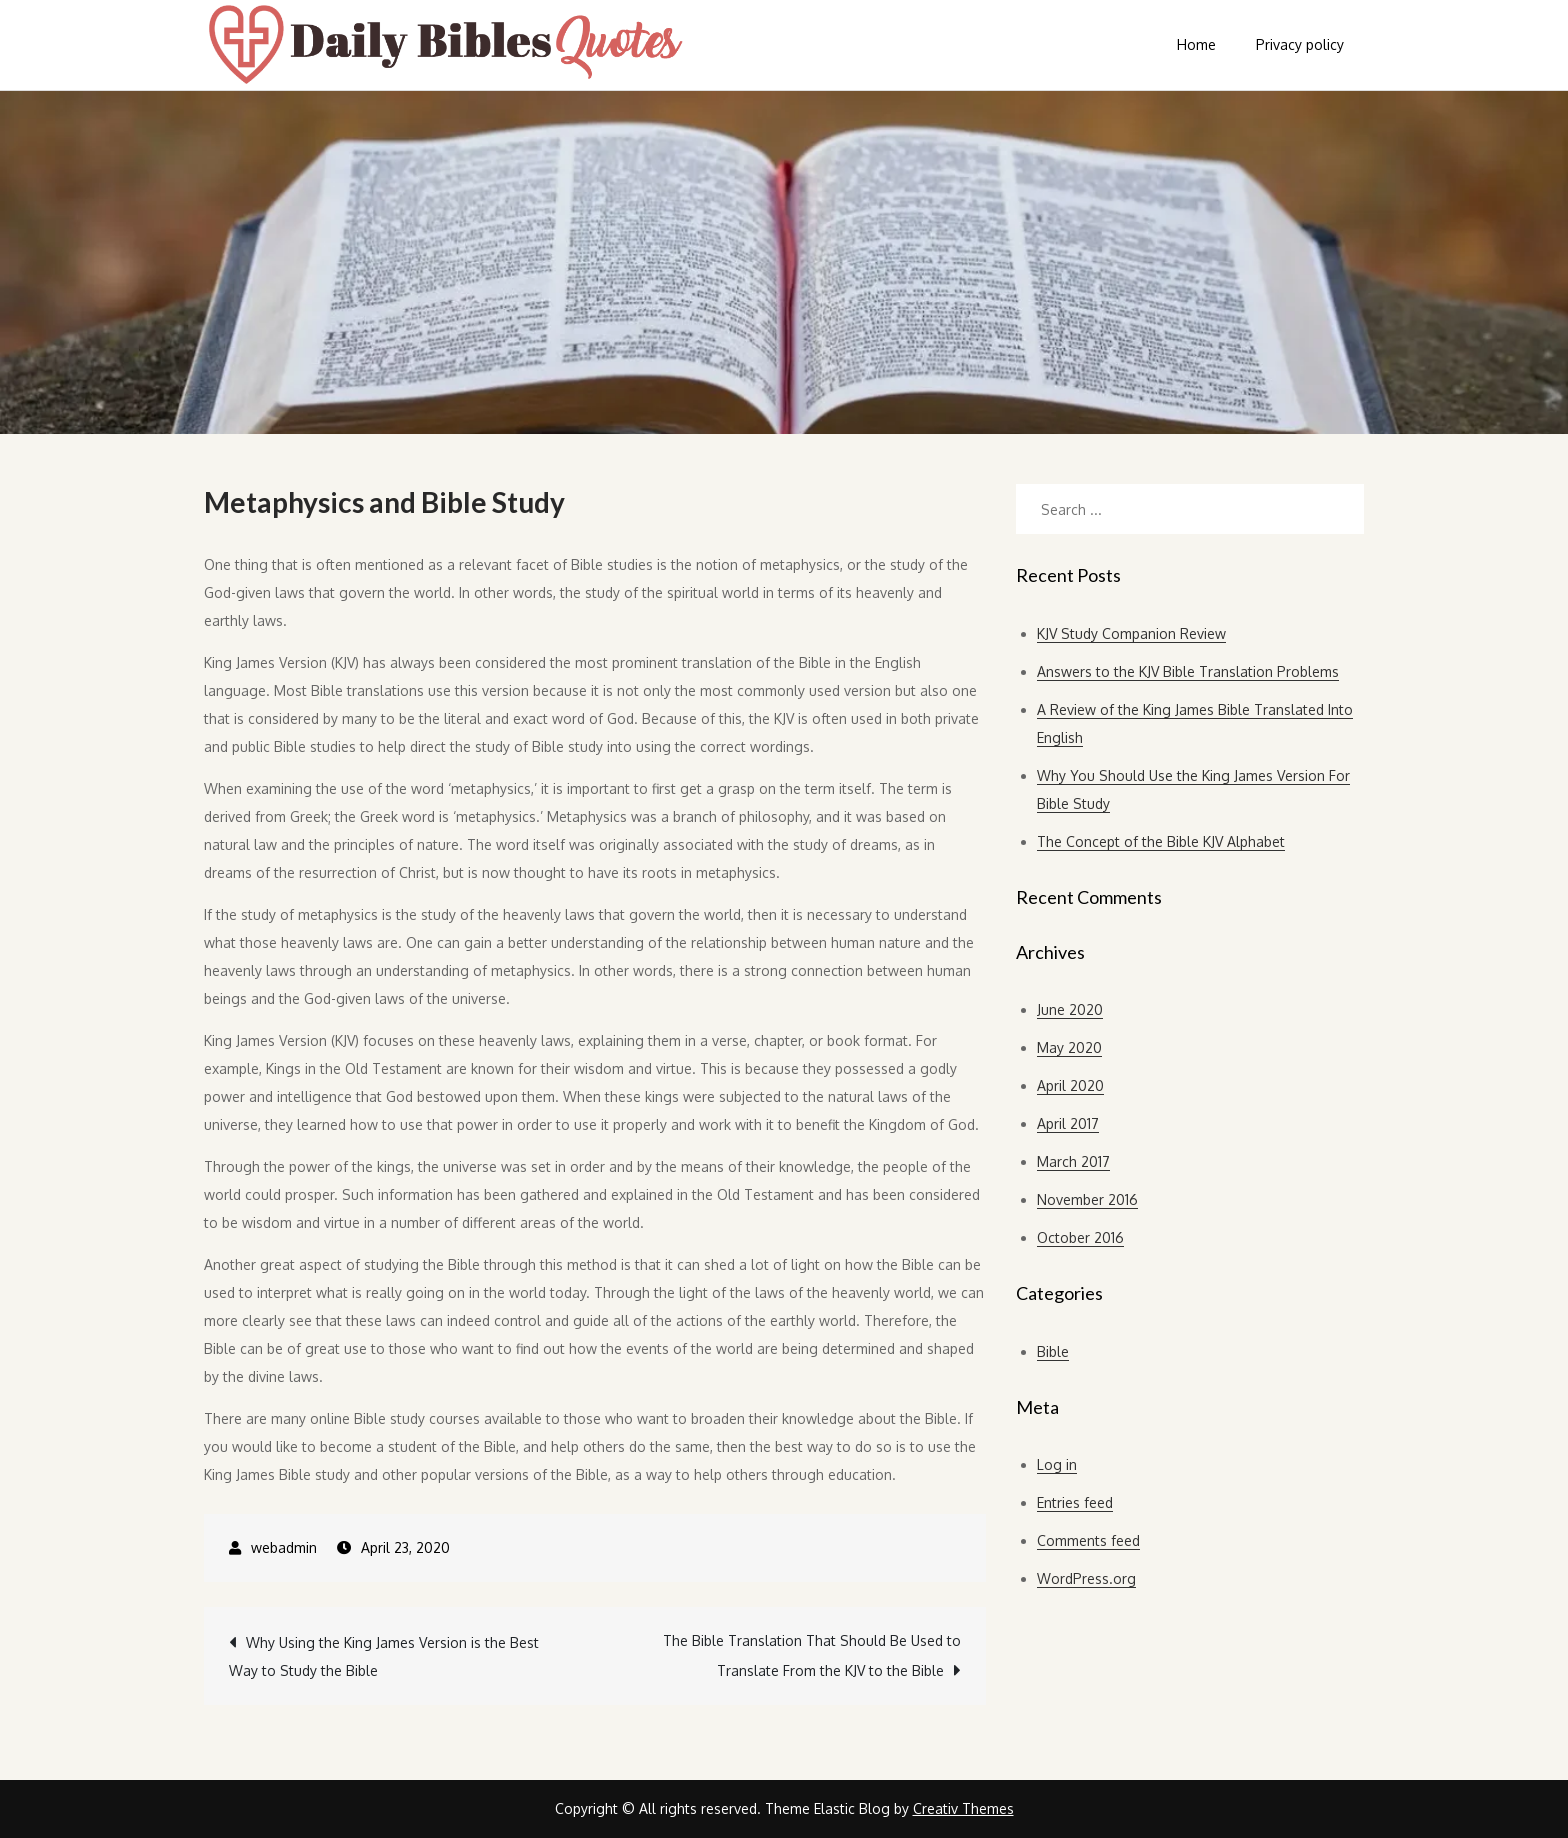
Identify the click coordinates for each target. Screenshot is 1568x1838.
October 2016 (1080, 1237)
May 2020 (1069, 1047)
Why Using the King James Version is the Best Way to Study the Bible (384, 1656)
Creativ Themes (963, 1808)
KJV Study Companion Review (1131, 633)
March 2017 (1073, 1161)
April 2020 (1070, 1085)
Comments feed (1088, 1540)
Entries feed (1075, 1502)
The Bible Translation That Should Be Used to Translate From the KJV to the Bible (812, 1655)
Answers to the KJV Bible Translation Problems (1188, 671)
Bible (1053, 1351)
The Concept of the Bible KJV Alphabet (1161, 841)
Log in (1057, 1464)
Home (1196, 44)
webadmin (284, 1547)
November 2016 (1087, 1199)
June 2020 (1070, 1009)
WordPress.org (1086, 1578)
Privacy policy (1300, 44)
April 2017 (1068, 1123)
